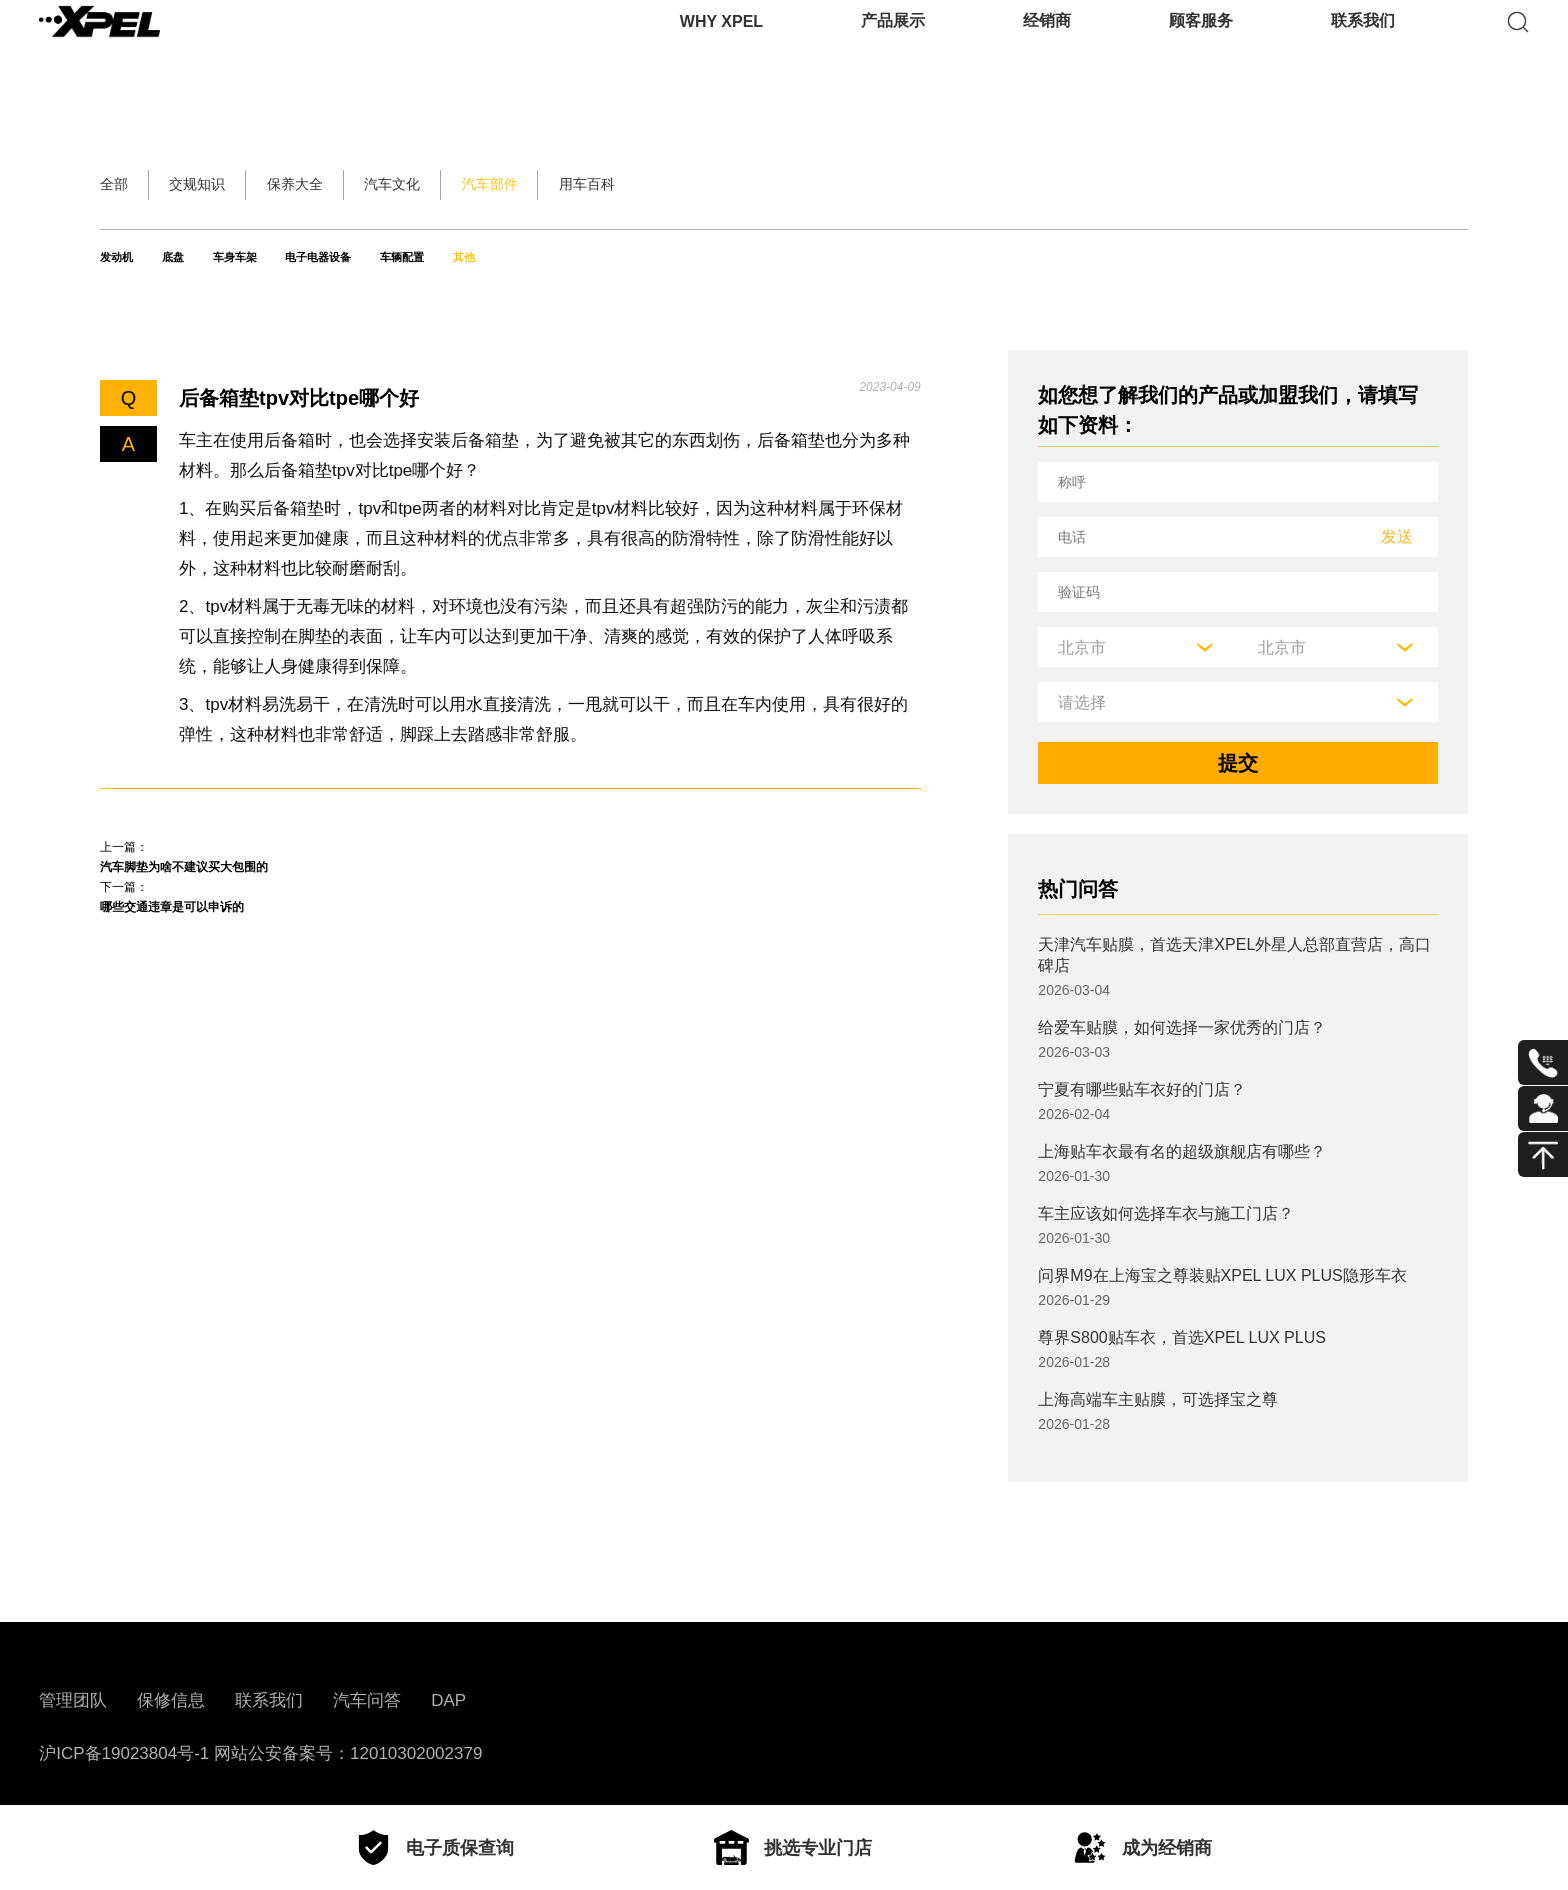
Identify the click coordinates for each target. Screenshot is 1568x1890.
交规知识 (268, 184)
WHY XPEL (721, 44)
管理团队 (73, 1700)
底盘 (226, 257)
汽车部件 (772, 184)
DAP (448, 1700)
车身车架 (333, 257)
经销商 (1047, 44)
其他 (730, 257)
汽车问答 (367, 1700)
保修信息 (171, 1700)
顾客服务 (1201, 44)
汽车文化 (604, 184)
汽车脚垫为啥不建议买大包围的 (240, 876)
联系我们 (1363, 44)
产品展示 (893, 44)
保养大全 (436, 184)
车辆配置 (623, 257)
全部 (124, 184)
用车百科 (940, 184)
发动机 (128, 257)
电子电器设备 (478, 257)
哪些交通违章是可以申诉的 (220, 933)
